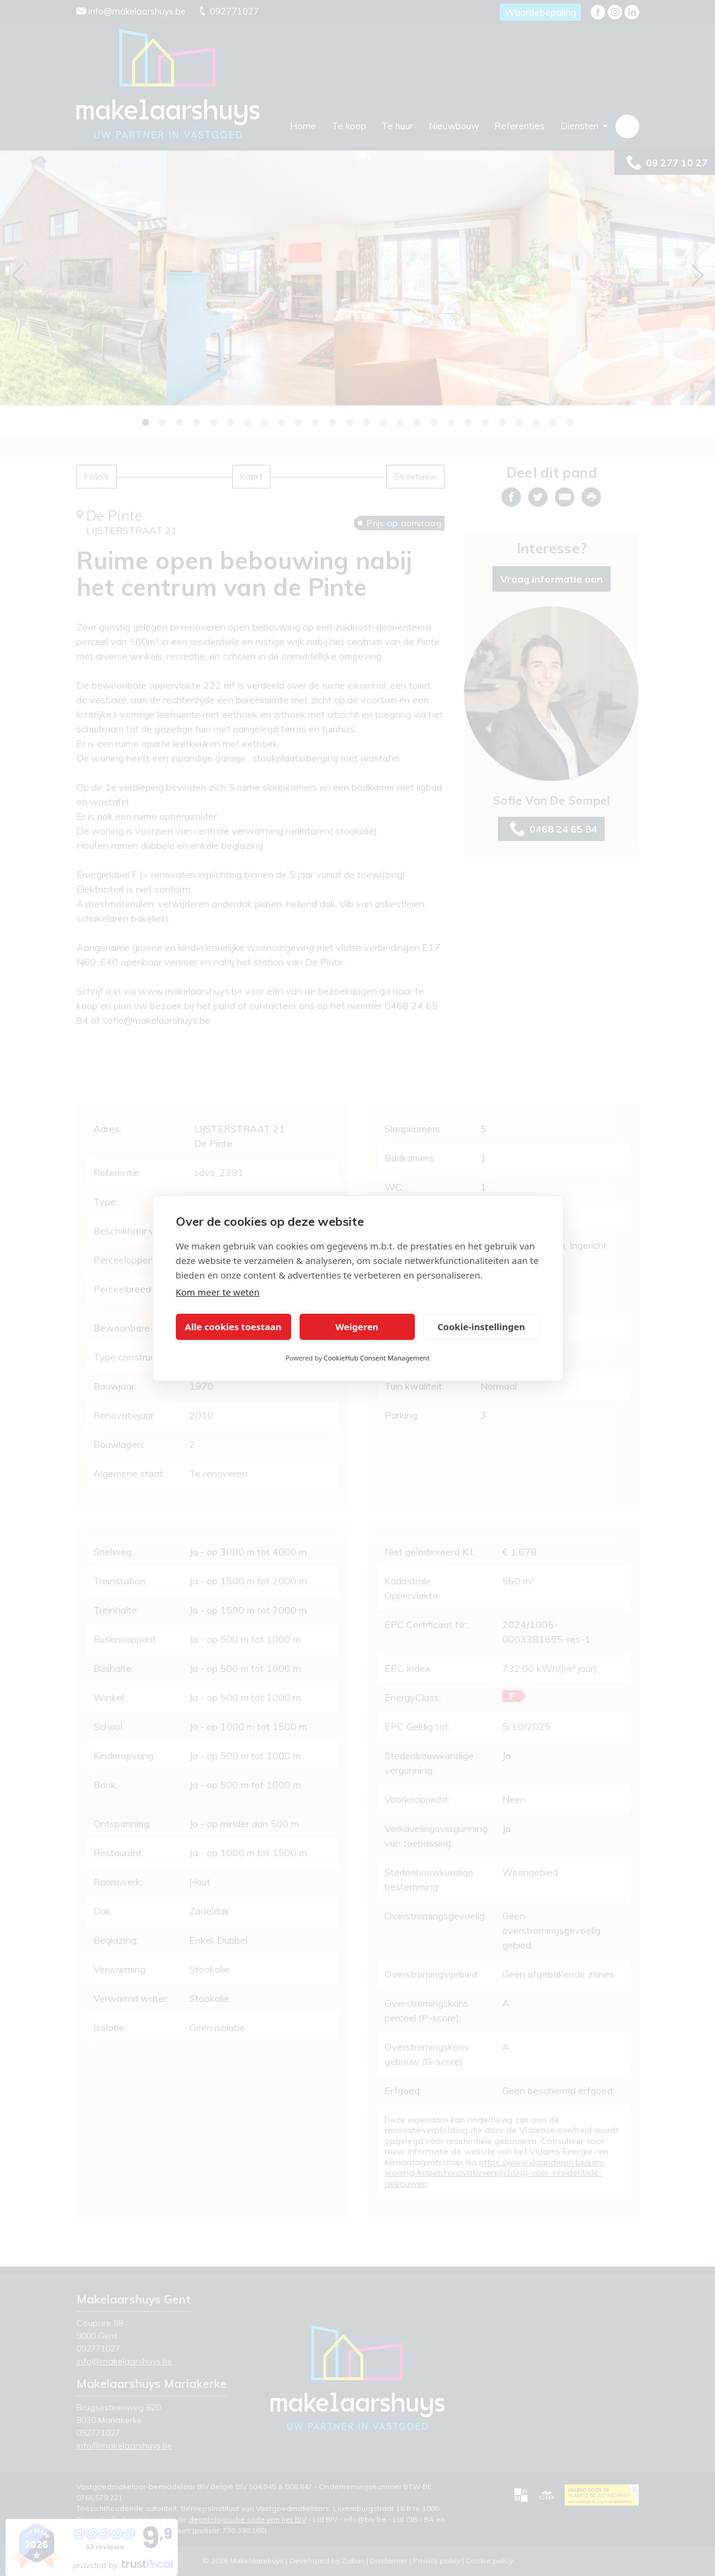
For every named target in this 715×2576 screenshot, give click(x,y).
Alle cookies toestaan (233, 1326)
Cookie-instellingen (481, 1326)
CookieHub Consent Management (377, 1357)
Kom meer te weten (218, 1292)
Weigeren (356, 1326)
